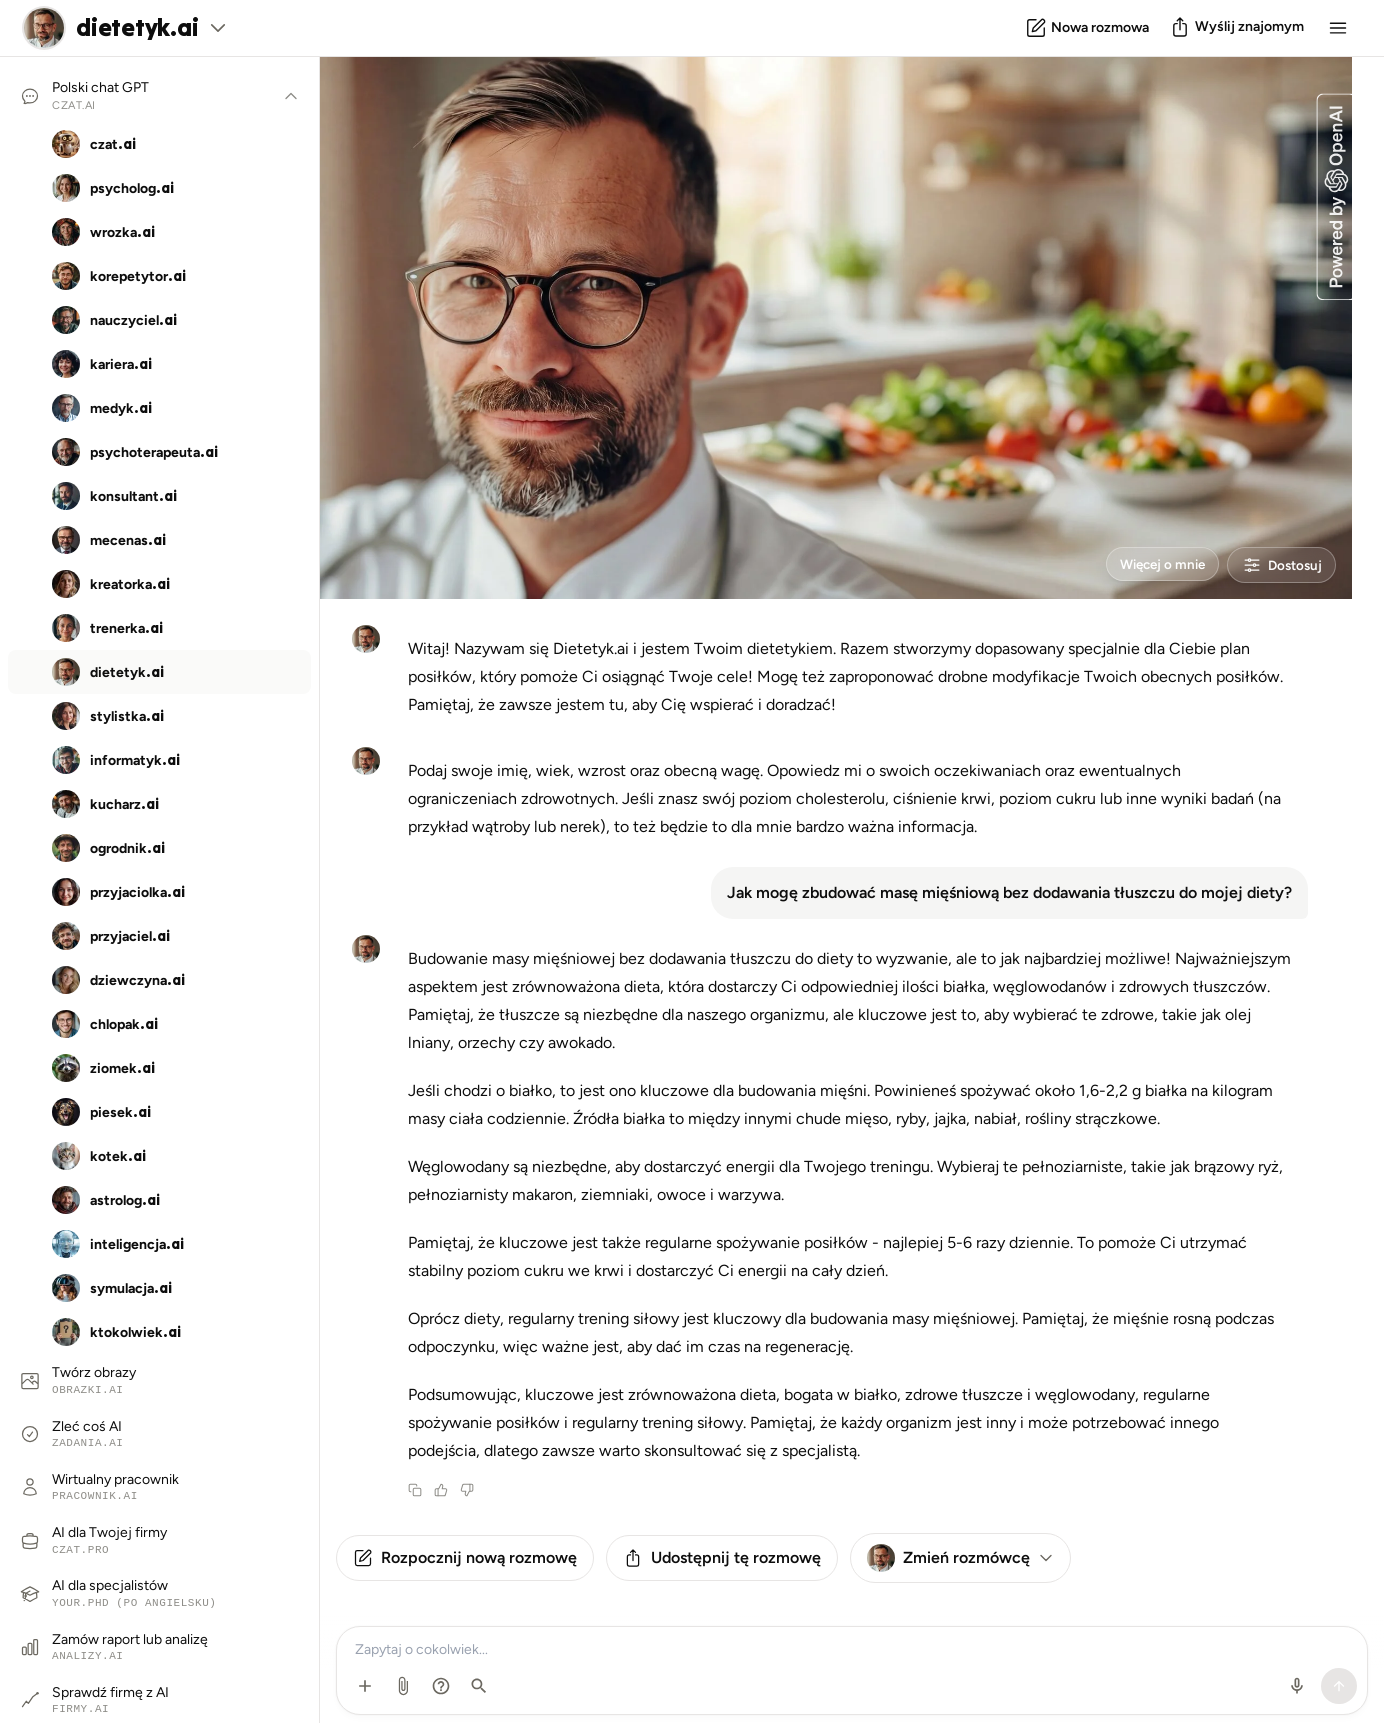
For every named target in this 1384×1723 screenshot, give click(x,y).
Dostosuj (1274, 562)
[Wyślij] (1339, 1686)
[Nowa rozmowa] (1087, 28)
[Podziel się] (1236, 27)
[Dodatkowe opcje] (365, 1686)
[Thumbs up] (441, 1490)
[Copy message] (415, 1490)
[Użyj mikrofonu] (1297, 1686)
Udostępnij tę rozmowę (722, 1558)
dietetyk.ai (137, 28)
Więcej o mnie (1135, 561)
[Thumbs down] (467, 1490)
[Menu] (1338, 28)
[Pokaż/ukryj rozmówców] (291, 95)
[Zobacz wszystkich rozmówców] (218, 28)
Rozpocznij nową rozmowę (465, 1558)
